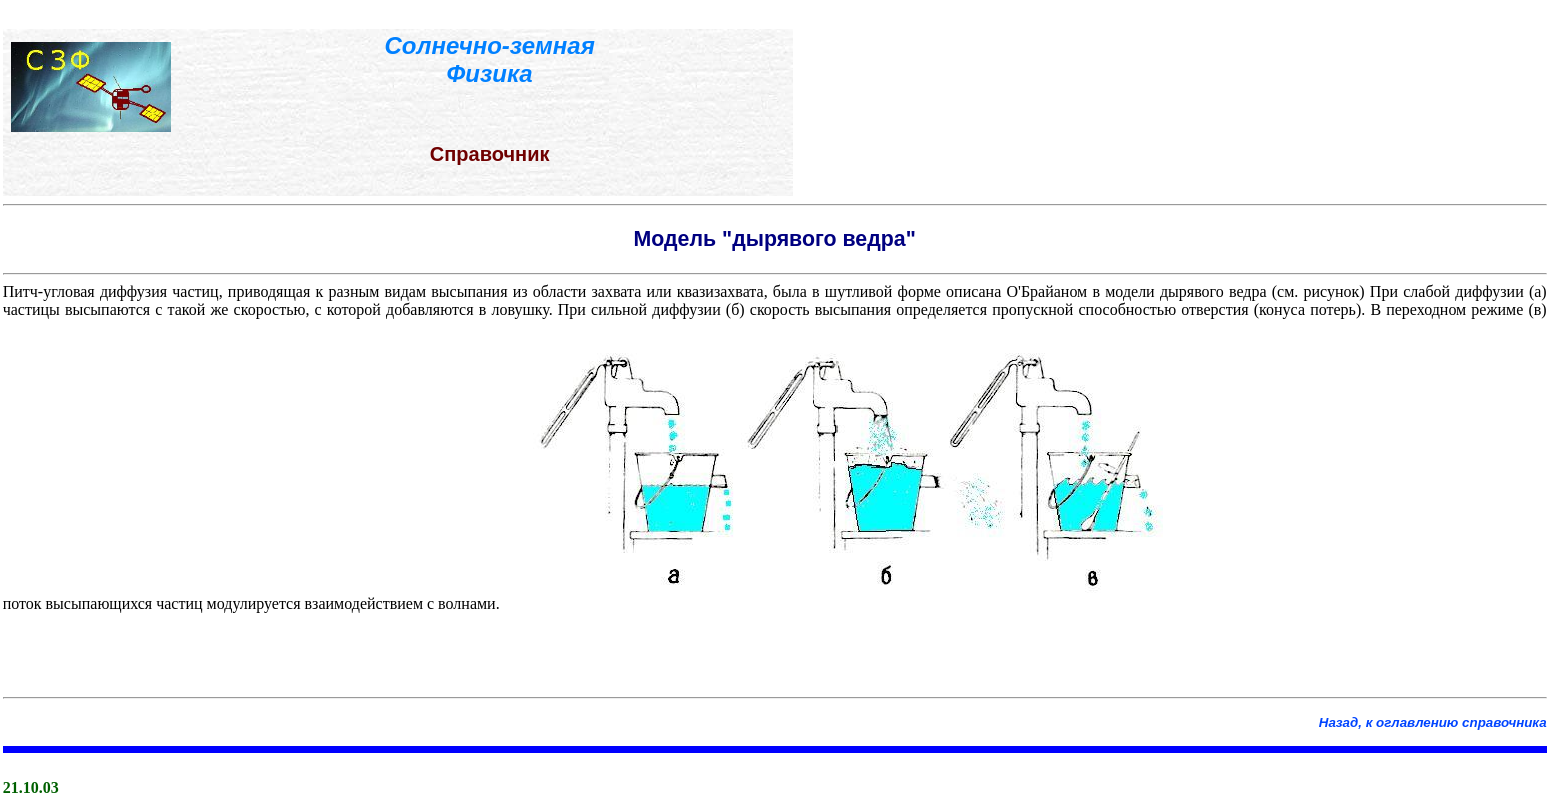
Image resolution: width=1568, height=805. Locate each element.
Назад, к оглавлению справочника (1433, 722)
